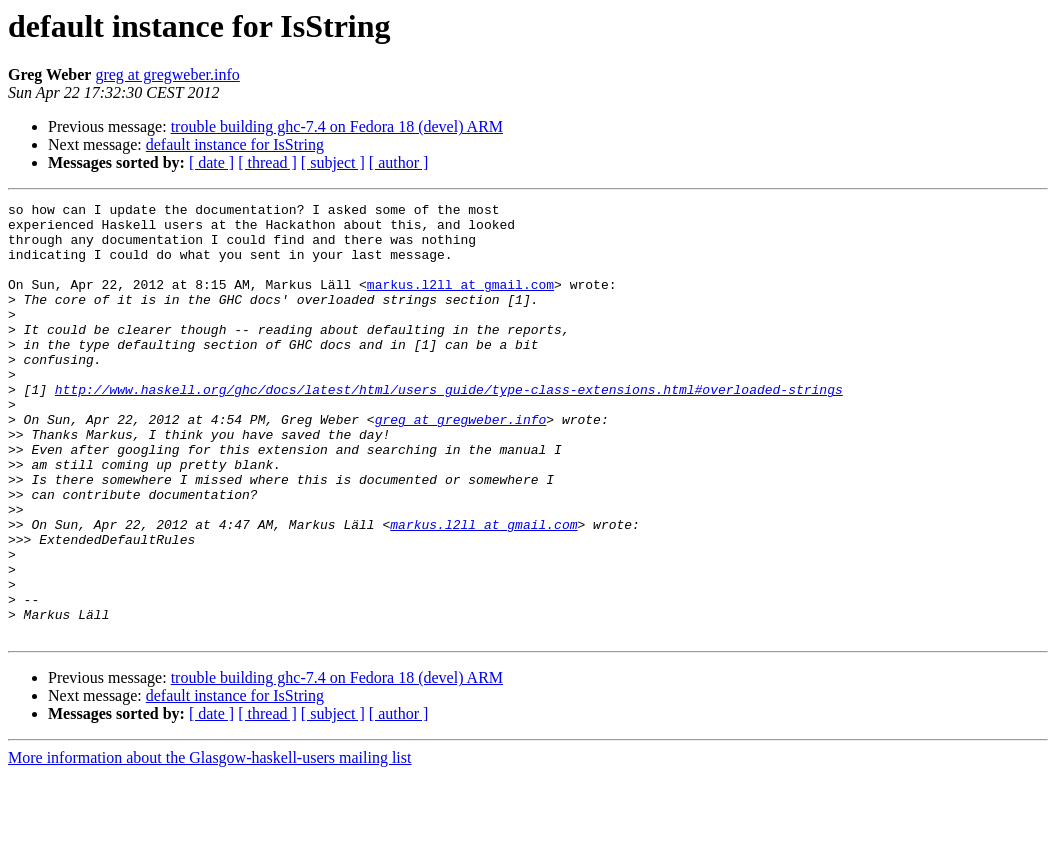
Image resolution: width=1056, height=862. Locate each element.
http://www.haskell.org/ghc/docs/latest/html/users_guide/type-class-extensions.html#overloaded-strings (449, 428)
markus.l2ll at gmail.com (460, 302)
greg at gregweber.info (167, 74)
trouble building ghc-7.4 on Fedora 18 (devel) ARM (337, 126)
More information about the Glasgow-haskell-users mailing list (209, 844)
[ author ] (399, 162)
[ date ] (211, 162)
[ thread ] (267, 162)
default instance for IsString (235, 144)
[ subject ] (333, 162)
